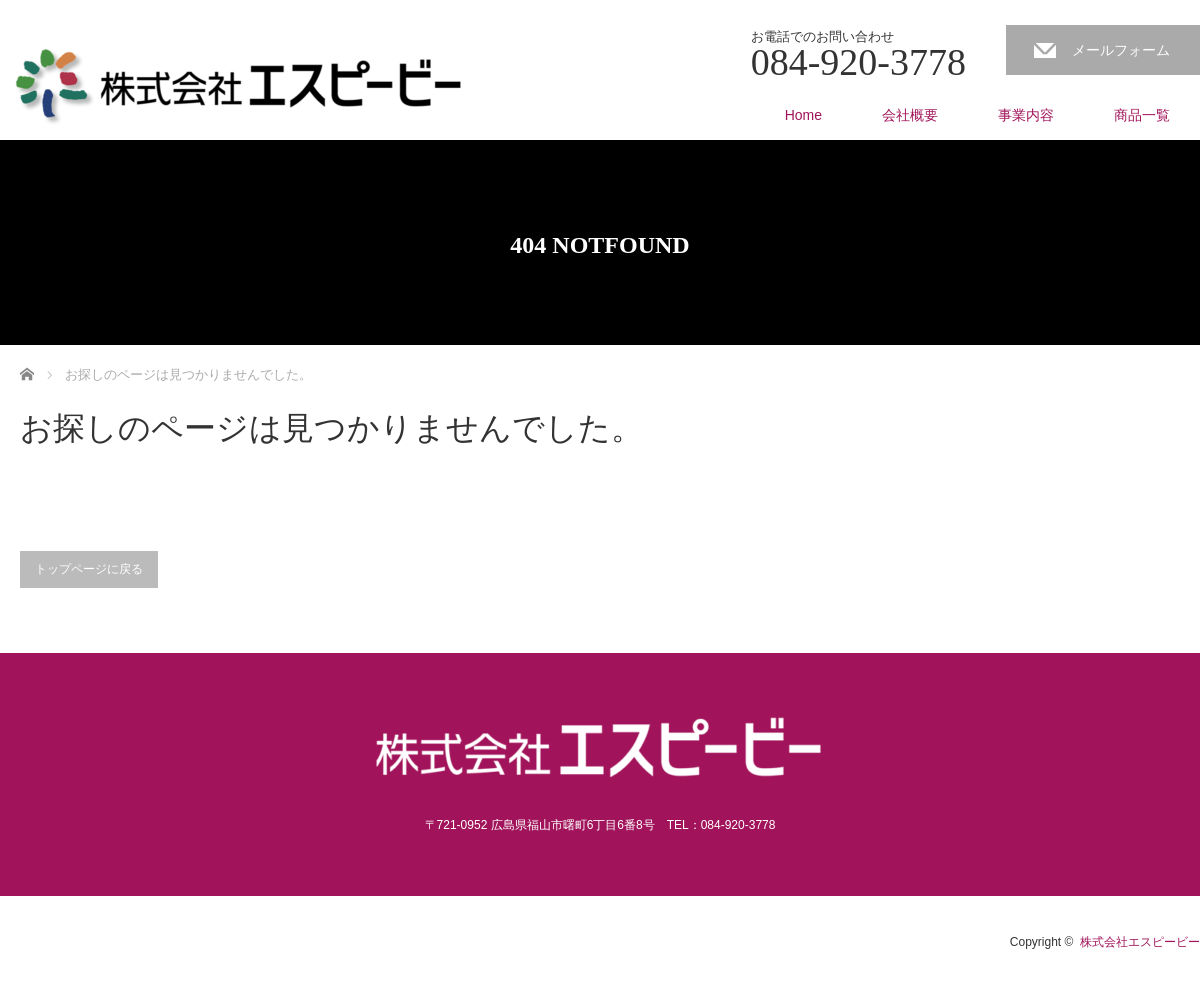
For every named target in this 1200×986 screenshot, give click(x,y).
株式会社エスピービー (1140, 942)
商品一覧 (1142, 115)
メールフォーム (1121, 50)
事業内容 (1026, 115)
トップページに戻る (89, 569)
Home (803, 115)
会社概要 (910, 115)
